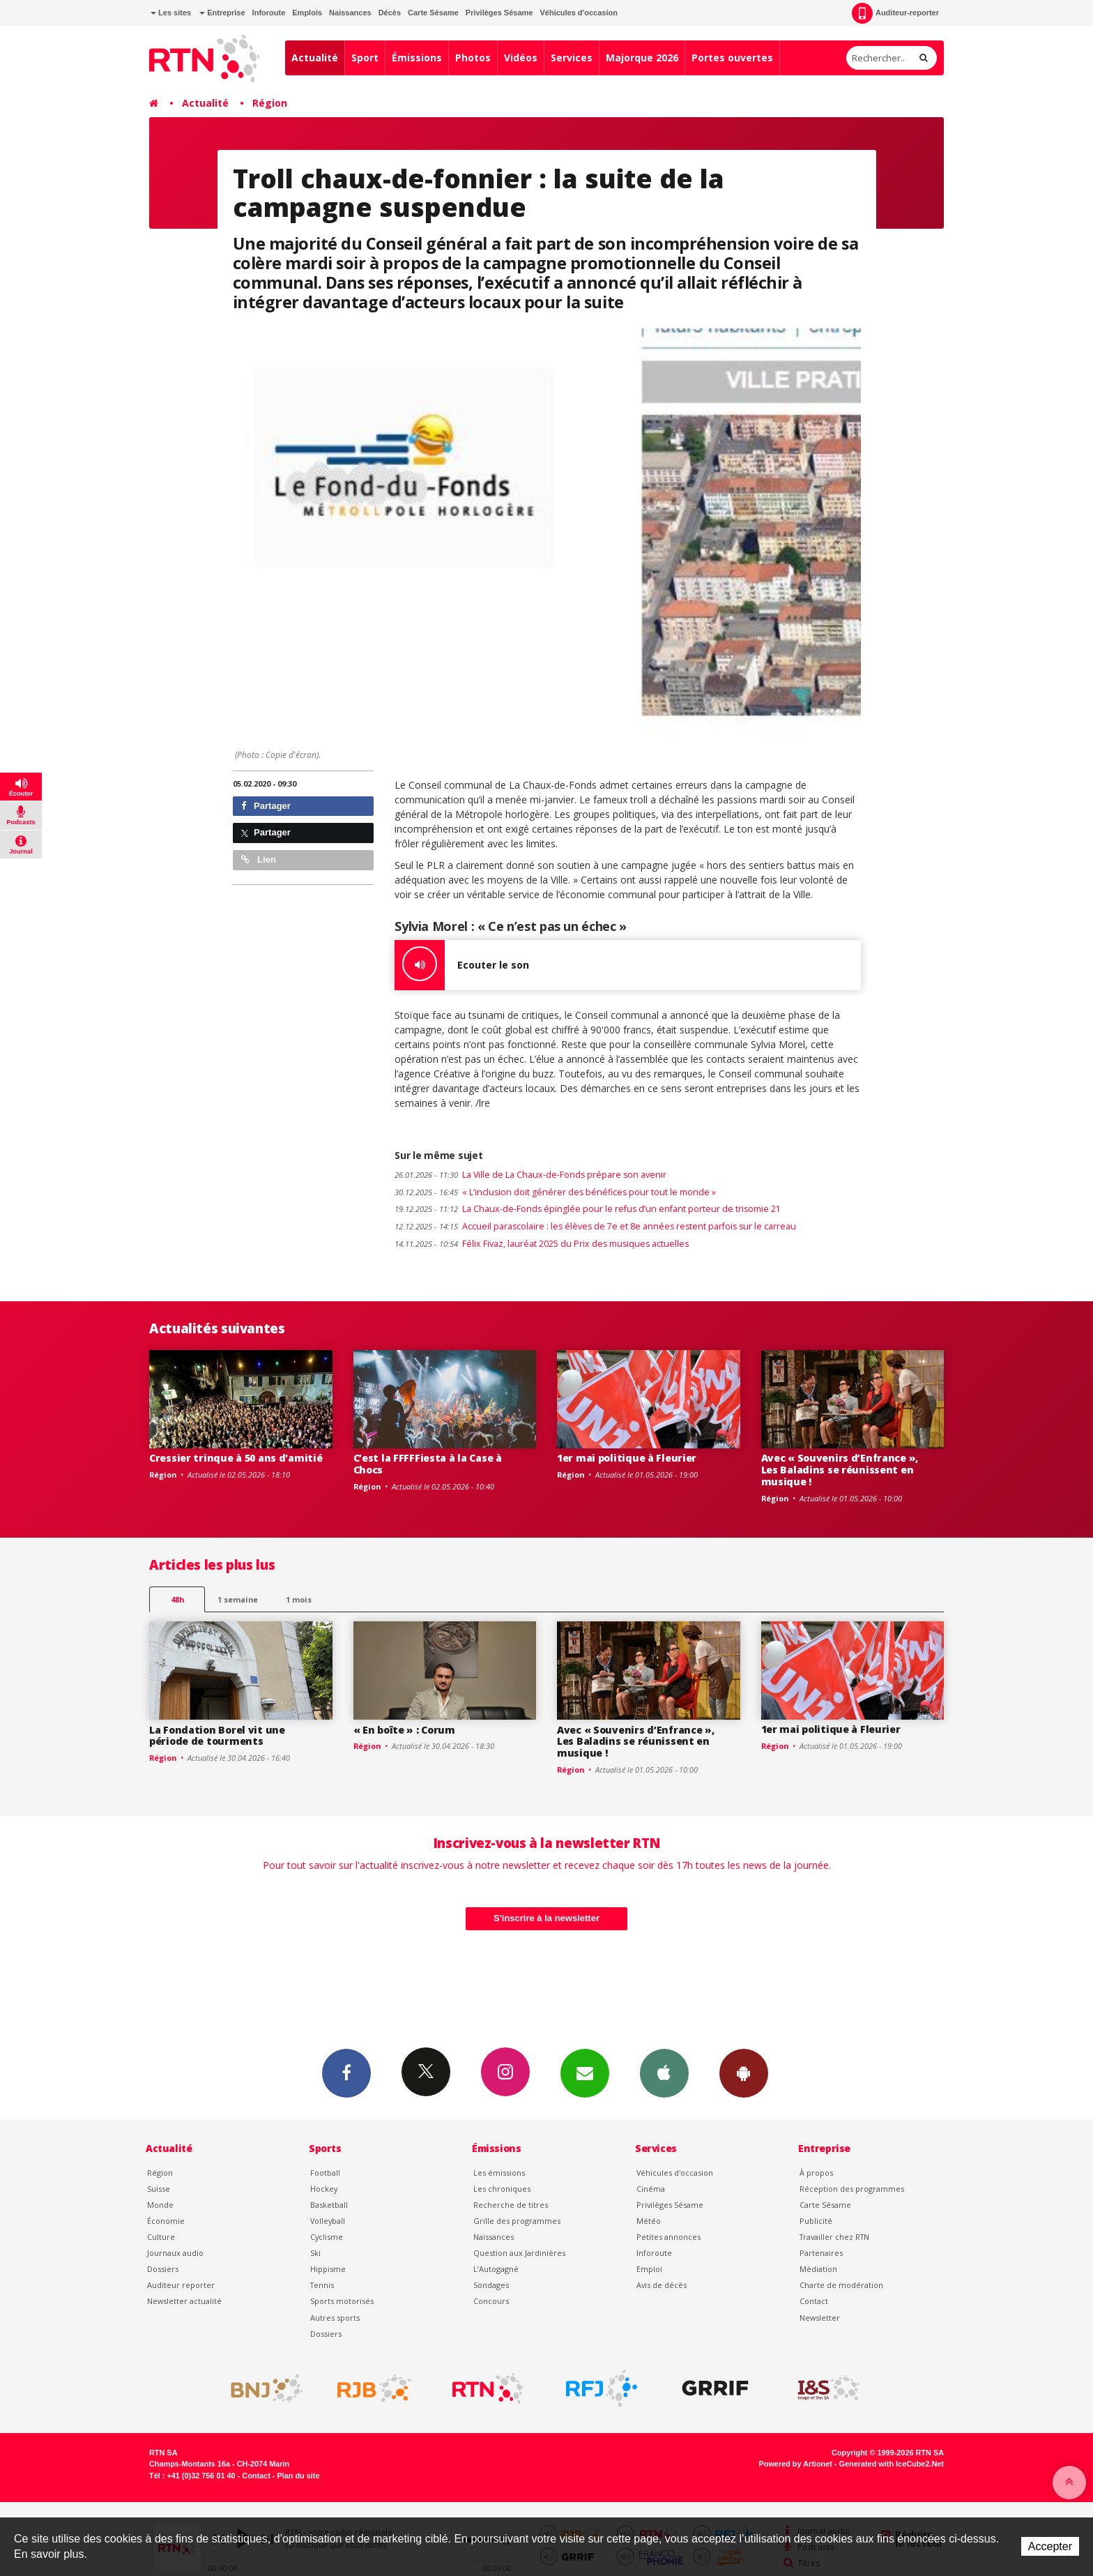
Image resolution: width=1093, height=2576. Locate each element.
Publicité (816, 2220)
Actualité (314, 57)
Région (269, 102)
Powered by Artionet (795, 2464)
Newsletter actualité (184, 2300)
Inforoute (269, 12)
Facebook (346, 2072)
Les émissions (499, 2172)
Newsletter (820, 2317)
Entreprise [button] (222, 12)
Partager (266, 806)
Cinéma (650, 2188)
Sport (365, 57)
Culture (161, 2236)
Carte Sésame (433, 12)
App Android (743, 2072)
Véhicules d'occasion (578, 12)
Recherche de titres (510, 2204)
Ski (315, 2252)
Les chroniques (501, 2188)
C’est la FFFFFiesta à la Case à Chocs (427, 1463)
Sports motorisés (342, 2300)
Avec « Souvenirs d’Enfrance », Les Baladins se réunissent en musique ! (840, 1469)
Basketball (329, 2204)
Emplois (307, 12)
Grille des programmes (516, 2220)
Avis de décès (661, 2284)
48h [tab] (177, 1599)
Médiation (818, 2268)
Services (572, 57)
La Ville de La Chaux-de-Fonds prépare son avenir (530, 1175)
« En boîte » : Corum (404, 1729)
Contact (814, 2300)
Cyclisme (326, 2236)
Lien (258, 859)
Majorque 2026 (642, 57)
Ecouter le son (462, 965)
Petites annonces (668, 2236)
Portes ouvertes (732, 57)
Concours (491, 2300)
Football (325, 2172)
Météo (648, 2220)
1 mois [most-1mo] (299, 1599)
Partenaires (821, 2252)
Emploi (649, 2268)
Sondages (491, 2284)
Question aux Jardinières (519, 2252)
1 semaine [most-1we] (237, 1599)
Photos (473, 57)
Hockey (323, 2188)
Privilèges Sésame (499, 12)
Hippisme (328, 2268)
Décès (390, 12)
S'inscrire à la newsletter (546, 1918)
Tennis (322, 2284)
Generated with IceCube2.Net (891, 2464)
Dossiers (162, 2268)
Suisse (158, 2188)
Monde (160, 2204)
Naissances (350, 12)
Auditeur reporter (181, 2284)
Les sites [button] (171, 12)
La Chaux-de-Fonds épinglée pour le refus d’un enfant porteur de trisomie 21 (588, 1209)
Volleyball (327, 2220)
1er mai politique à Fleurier (626, 1457)
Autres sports (335, 2317)
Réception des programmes (852, 2188)
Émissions (417, 57)
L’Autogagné (496, 2268)
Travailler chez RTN (834, 2236)
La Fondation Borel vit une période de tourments (217, 1735)
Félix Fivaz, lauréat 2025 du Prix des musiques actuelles (542, 1244)
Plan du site (298, 2475)
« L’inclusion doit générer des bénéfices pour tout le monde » (555, 1192)
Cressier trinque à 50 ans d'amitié (235, 1457)
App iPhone (664, 2072)
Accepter (1050, 2546)
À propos (816, 2172)
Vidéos (520, 57)
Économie (166, 2220)
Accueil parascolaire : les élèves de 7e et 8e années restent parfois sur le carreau (595, 1226)
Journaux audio (175, 2252)
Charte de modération (841, 2284)
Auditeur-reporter (895, 13)
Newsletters (584, 2072)
